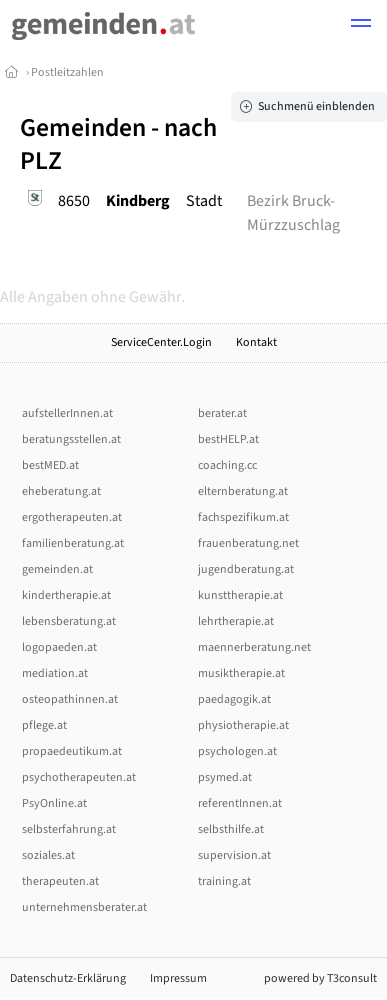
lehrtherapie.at (236, 621)
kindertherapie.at (66, 595)
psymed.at (225, 777)
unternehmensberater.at (84, 907)
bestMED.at (50, 465)
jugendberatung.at (246, 569)
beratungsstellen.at (71, 439)
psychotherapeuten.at (79, 777)
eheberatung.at (61, 491)
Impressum (178, 978)
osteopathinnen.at (70, 699)
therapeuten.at (60, 881)
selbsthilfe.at (231, 829)
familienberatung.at (73, 543)
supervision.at (234, 855)
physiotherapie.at (243, 725)
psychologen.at (237, 751)
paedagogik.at (234, 699)
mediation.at (55, 673)
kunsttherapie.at (240, 595)
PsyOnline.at (54, 803)
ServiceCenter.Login (161, 342)
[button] (361, 26)
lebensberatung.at (69, 621)
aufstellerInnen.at (67, 413)
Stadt (204, 201)
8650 (74, 201)
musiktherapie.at (241, 673)
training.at (224, 881)
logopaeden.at (59, 647)
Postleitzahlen (67, 72)
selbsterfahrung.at (69, 829)
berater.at (222, 413)
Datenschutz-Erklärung (68, 978)
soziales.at (48, 855)
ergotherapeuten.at (72, 517)
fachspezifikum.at (243, 517)
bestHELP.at (228, 439)
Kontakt (256, 342)
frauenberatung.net (248, 543)
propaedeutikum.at (72, 751)
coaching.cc (227, 465)
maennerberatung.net (254, 647)
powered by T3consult (320, 978)
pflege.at (44, 725)
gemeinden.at (57, 569)
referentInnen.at (240, 803)
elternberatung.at (243, 491)
